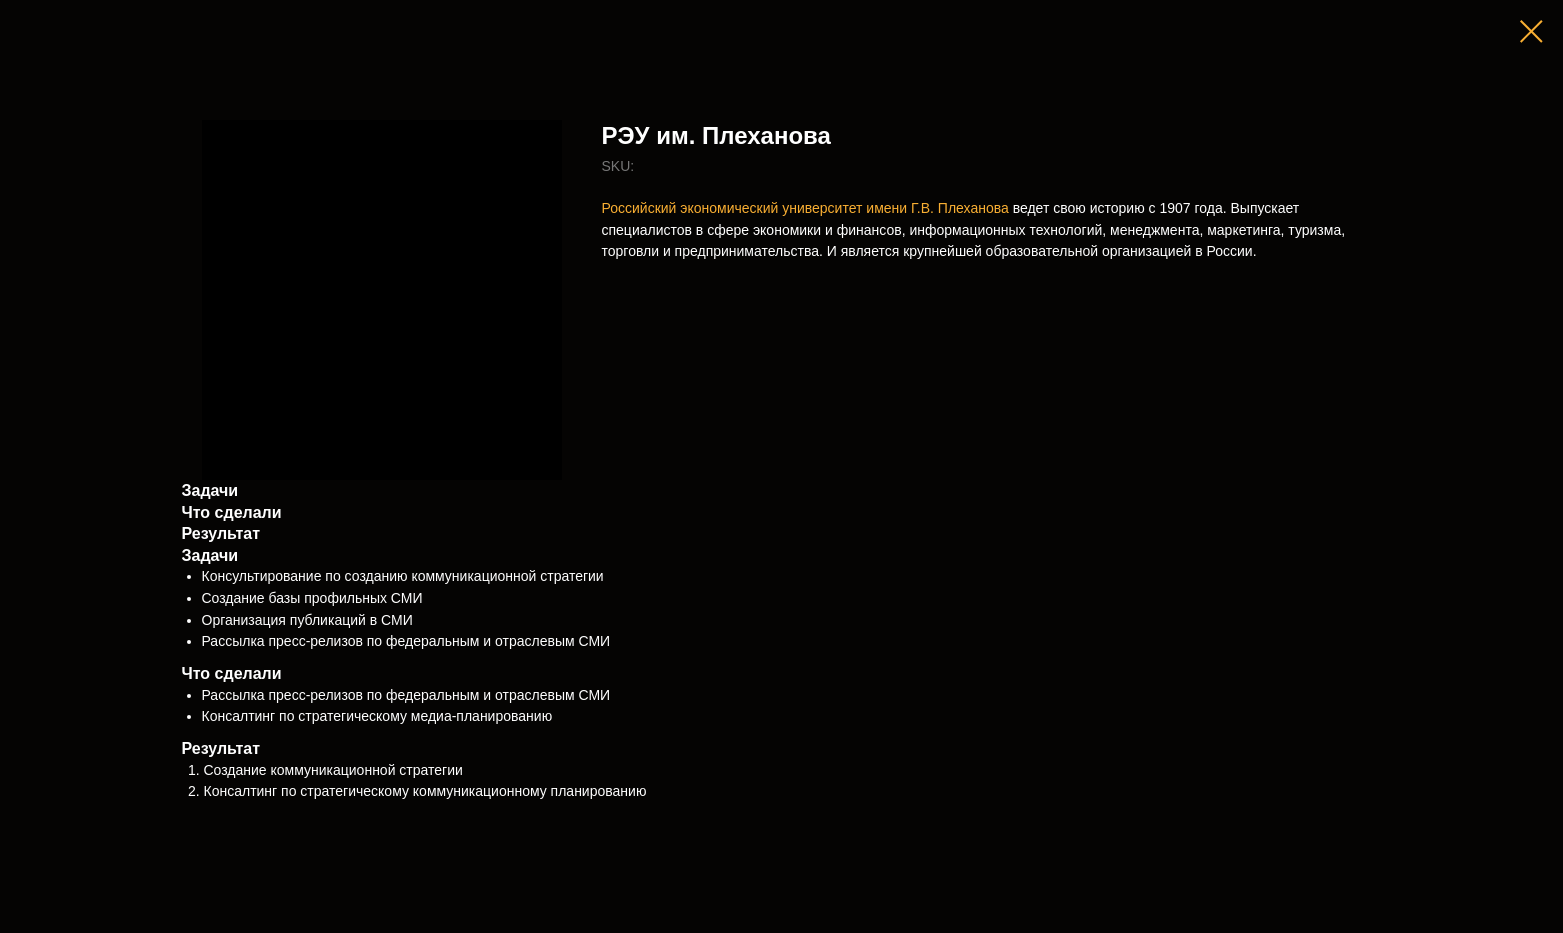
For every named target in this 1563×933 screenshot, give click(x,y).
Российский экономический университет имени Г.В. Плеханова (805, 208)
